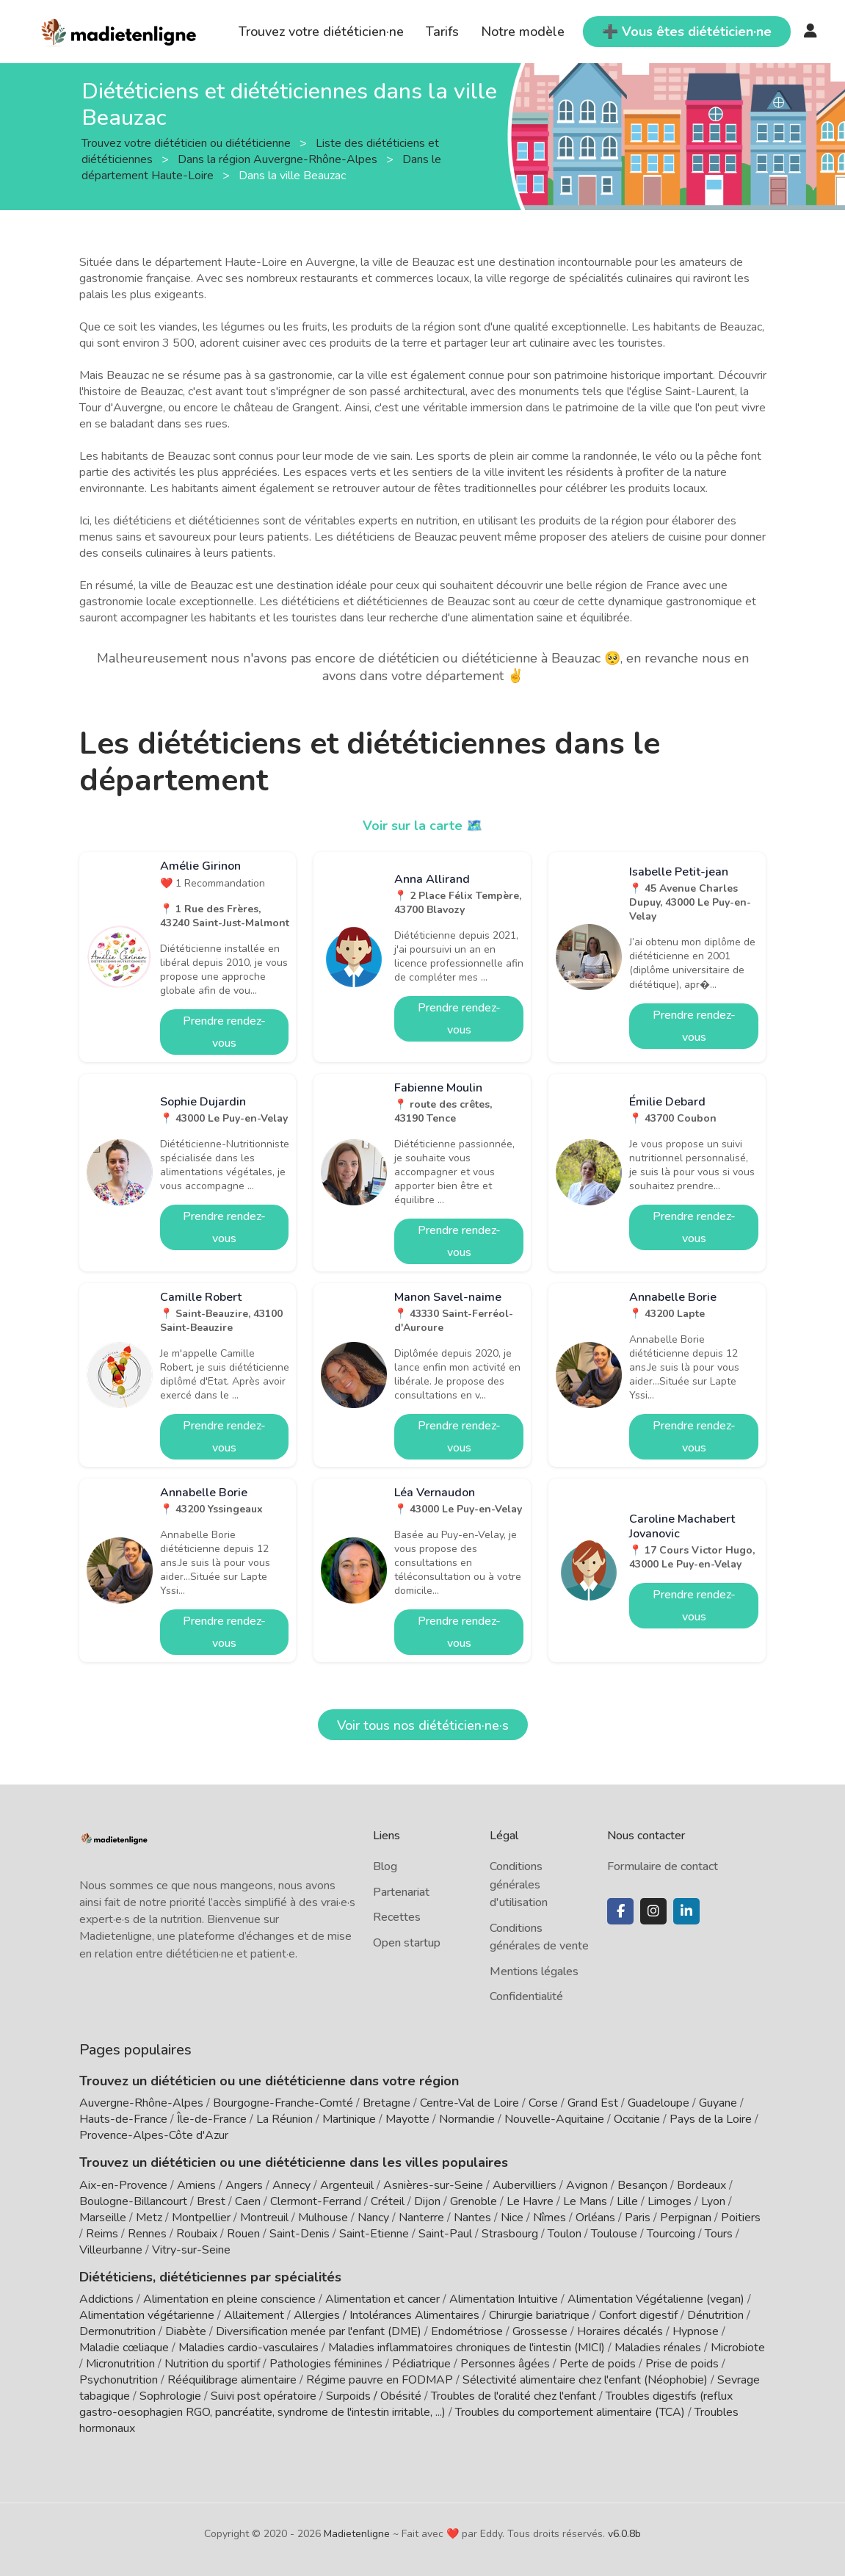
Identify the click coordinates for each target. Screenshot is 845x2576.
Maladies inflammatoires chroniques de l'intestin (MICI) (466, 2347)
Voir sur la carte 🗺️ (422, 825)
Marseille (102, 2217)
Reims (102, 2234)
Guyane (718, 2103)
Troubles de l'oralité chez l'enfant (513, 2396)
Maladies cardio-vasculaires (248, 2347)
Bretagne (386, 2103)
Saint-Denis (299, 2234)
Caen (248, 2201)
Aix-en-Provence (123, 2185)
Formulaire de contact (662, 1866)
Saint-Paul (445, 2234)
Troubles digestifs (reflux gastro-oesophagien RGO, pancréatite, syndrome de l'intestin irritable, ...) (406, 2404)
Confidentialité (526, 1996)
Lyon (713, 2201)
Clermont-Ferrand (315, 2201)
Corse (543, 2103)
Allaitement (254, 2315)
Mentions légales (534, 1971)
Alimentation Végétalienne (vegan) (655, 2299)
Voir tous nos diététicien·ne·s (423, 1725)
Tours (719, 2234)
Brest (211, 2201)
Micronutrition (120, 2364)
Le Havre (530, 2201)
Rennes (147, 2234)
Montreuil (264, 2217)
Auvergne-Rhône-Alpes (141, 2103)
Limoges (670, 2201)
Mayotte (407, 2119)
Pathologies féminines (325, 2364)
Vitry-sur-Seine (191, 2250)
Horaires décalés (620, 2331)
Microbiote (738, 2347)
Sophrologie (170, 2396)
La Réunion (284, 2119)
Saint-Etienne (374, 2234)
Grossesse (539, 2331)
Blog (385, 1866)
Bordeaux (701, 2185)
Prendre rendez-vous (224, 1032)
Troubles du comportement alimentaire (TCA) (570, 2412)
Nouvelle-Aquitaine (554, 2119)
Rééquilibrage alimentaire (232, 2380)
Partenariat (401, 1892)
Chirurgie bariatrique (539, 2315)
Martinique (349, 2119)
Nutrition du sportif (212, 2364)
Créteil (388, 2201)
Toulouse (614, 2234)
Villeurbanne (110, 2250)
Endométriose (467, 2331)
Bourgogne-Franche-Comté (283, 2103)
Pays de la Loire (711, 2119)
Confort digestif (638, 2315)
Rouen (243, 2234)
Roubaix (196, 2234)
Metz (149, 2217)
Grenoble (473, 2201)
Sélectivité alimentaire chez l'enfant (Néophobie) (585, 2380)
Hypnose (695, 2331)
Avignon (587, 2185)
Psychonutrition (118, 2380)
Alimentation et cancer (382, 2299)
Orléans (595, 2217)
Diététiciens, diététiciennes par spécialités (210, 2277)
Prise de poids (682, 2364)
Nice (512, 2217)
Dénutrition (715, 2315)
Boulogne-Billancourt (133, 2201)
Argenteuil (347, 2185)
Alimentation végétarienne (146, 2315)
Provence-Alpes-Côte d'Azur (153, 2135)
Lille (627, 2201)
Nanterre (421, 2217)
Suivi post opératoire (263, 2396)
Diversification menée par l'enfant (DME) (320, 2331)
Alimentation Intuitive (503, 2299)
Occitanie (637, 2119)
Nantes (472, 2217)
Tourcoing (671, 2234)
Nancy (373, 2217)
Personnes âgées (505, 2364)
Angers (244, 2185)
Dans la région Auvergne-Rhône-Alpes (279, 159)
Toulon (564, 2234)
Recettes (397, 1917)
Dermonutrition (119, 2331)
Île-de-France (212, 2119)
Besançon (642, 2185)
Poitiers (741, 2217)
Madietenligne (357, 2534)
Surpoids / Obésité (373, 2396)
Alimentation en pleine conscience (229, 2299)
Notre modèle (523, 31)
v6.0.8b (624, 2534)
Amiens (196, 2185)
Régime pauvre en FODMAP (379, 2380)
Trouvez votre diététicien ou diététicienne (187, 142)
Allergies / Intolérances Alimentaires (386, 2315)
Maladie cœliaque (124, 2347)
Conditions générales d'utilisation (519, 1884)
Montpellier (201, 2217)
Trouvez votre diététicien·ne (321, 31)
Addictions (106, 2299)
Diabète (185, 2331)
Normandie (467, 2119)
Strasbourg (510, 2234)
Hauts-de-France (123, 2119)
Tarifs (442, 31)
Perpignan (685, 2217)
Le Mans (585, 2201)
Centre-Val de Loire (469, 2103)
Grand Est (592, 2103)
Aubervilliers (524, 2185)
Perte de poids (597, 2364)
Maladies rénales (657, 2347)
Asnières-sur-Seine (433, 2185)
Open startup (406, 1943)
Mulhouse (323, 2217)
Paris (637, 2217)
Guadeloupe (658, 2103)
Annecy (291, 2185)
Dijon (427, 2201)
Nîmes (549, 2217)
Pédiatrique (421, 2364)
